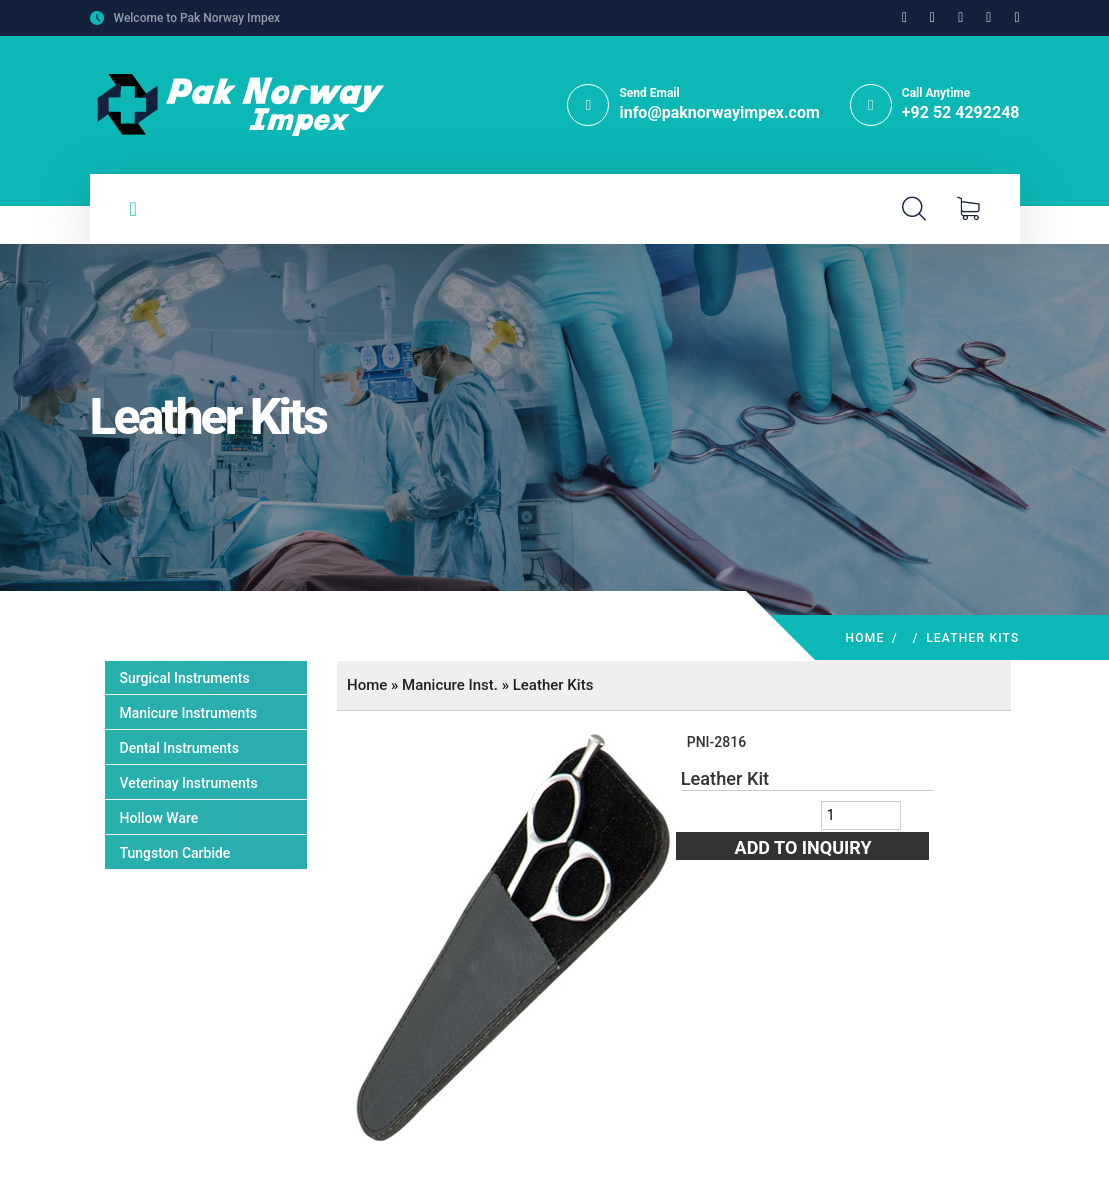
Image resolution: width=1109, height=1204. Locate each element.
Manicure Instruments (189, 713)
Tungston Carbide (175, 853)
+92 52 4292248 (961, 112)
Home (865, 638)
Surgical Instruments (185, 678)
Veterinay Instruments (189, 783)
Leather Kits (553, 685)
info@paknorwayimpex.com (719, 112)
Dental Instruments (179, 748)
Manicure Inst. (450, 685)
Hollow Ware (159, 818)
